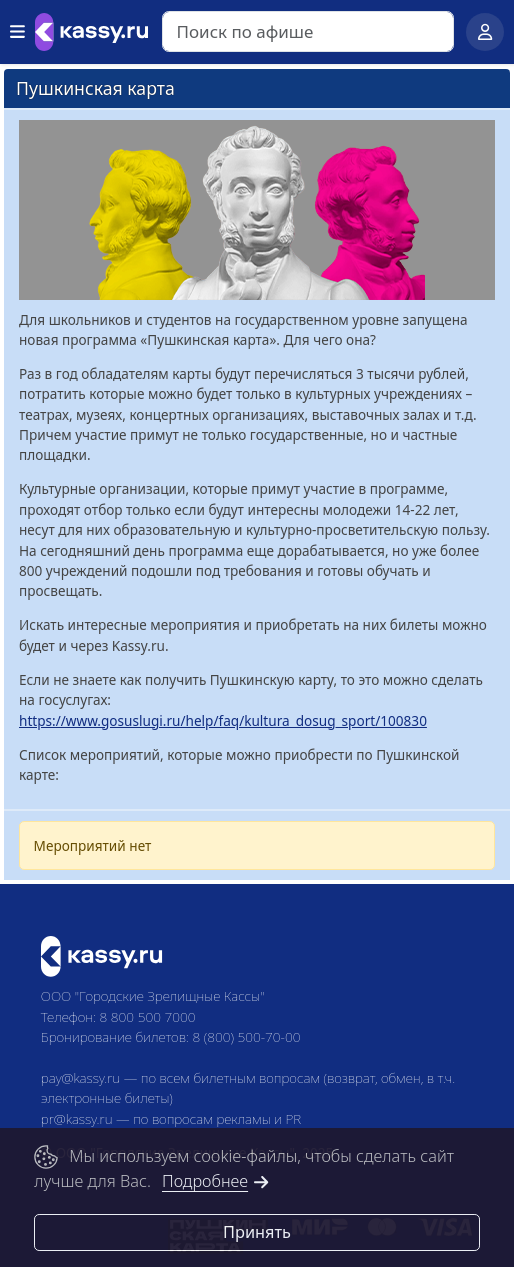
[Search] (308, 31)
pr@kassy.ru (77, 1118)
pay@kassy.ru (80, 1077)
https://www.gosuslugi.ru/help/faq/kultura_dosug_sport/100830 (223, 720)
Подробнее (216, 1181)
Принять (257, 1232)
